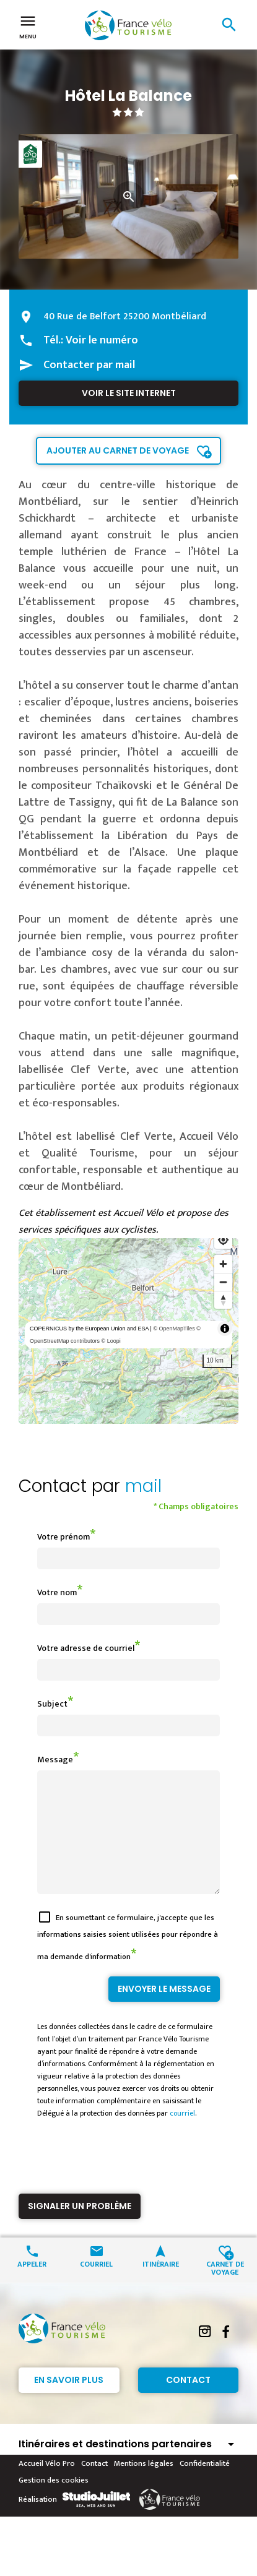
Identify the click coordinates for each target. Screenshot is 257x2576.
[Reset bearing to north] (223, 1300)
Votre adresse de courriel (85, 1648)
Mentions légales (143, 2485)
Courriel (96, 2285)
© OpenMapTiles (173, 1328)
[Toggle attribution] (224, 1328)
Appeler (31, 2285)
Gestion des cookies (54, 2502)
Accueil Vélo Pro (47, 2485)
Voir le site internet (129, 393)
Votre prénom (63, 1537)
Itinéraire (160, 2285)
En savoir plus (68, 2402)
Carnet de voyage (225, 2289)
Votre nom (57, 1592)
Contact (188, 2402)
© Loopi (111, 1341)
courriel (182, 2135)
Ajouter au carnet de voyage (117, 450)
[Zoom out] (223, 1282)
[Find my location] (223, 1240)
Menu (28, 26)
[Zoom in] (223, 1264)
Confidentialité (205, 2485)
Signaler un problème (79, 2228)
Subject (52, 1704)
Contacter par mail (89, 365)
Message (55, 1759)
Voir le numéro (102, 340)
